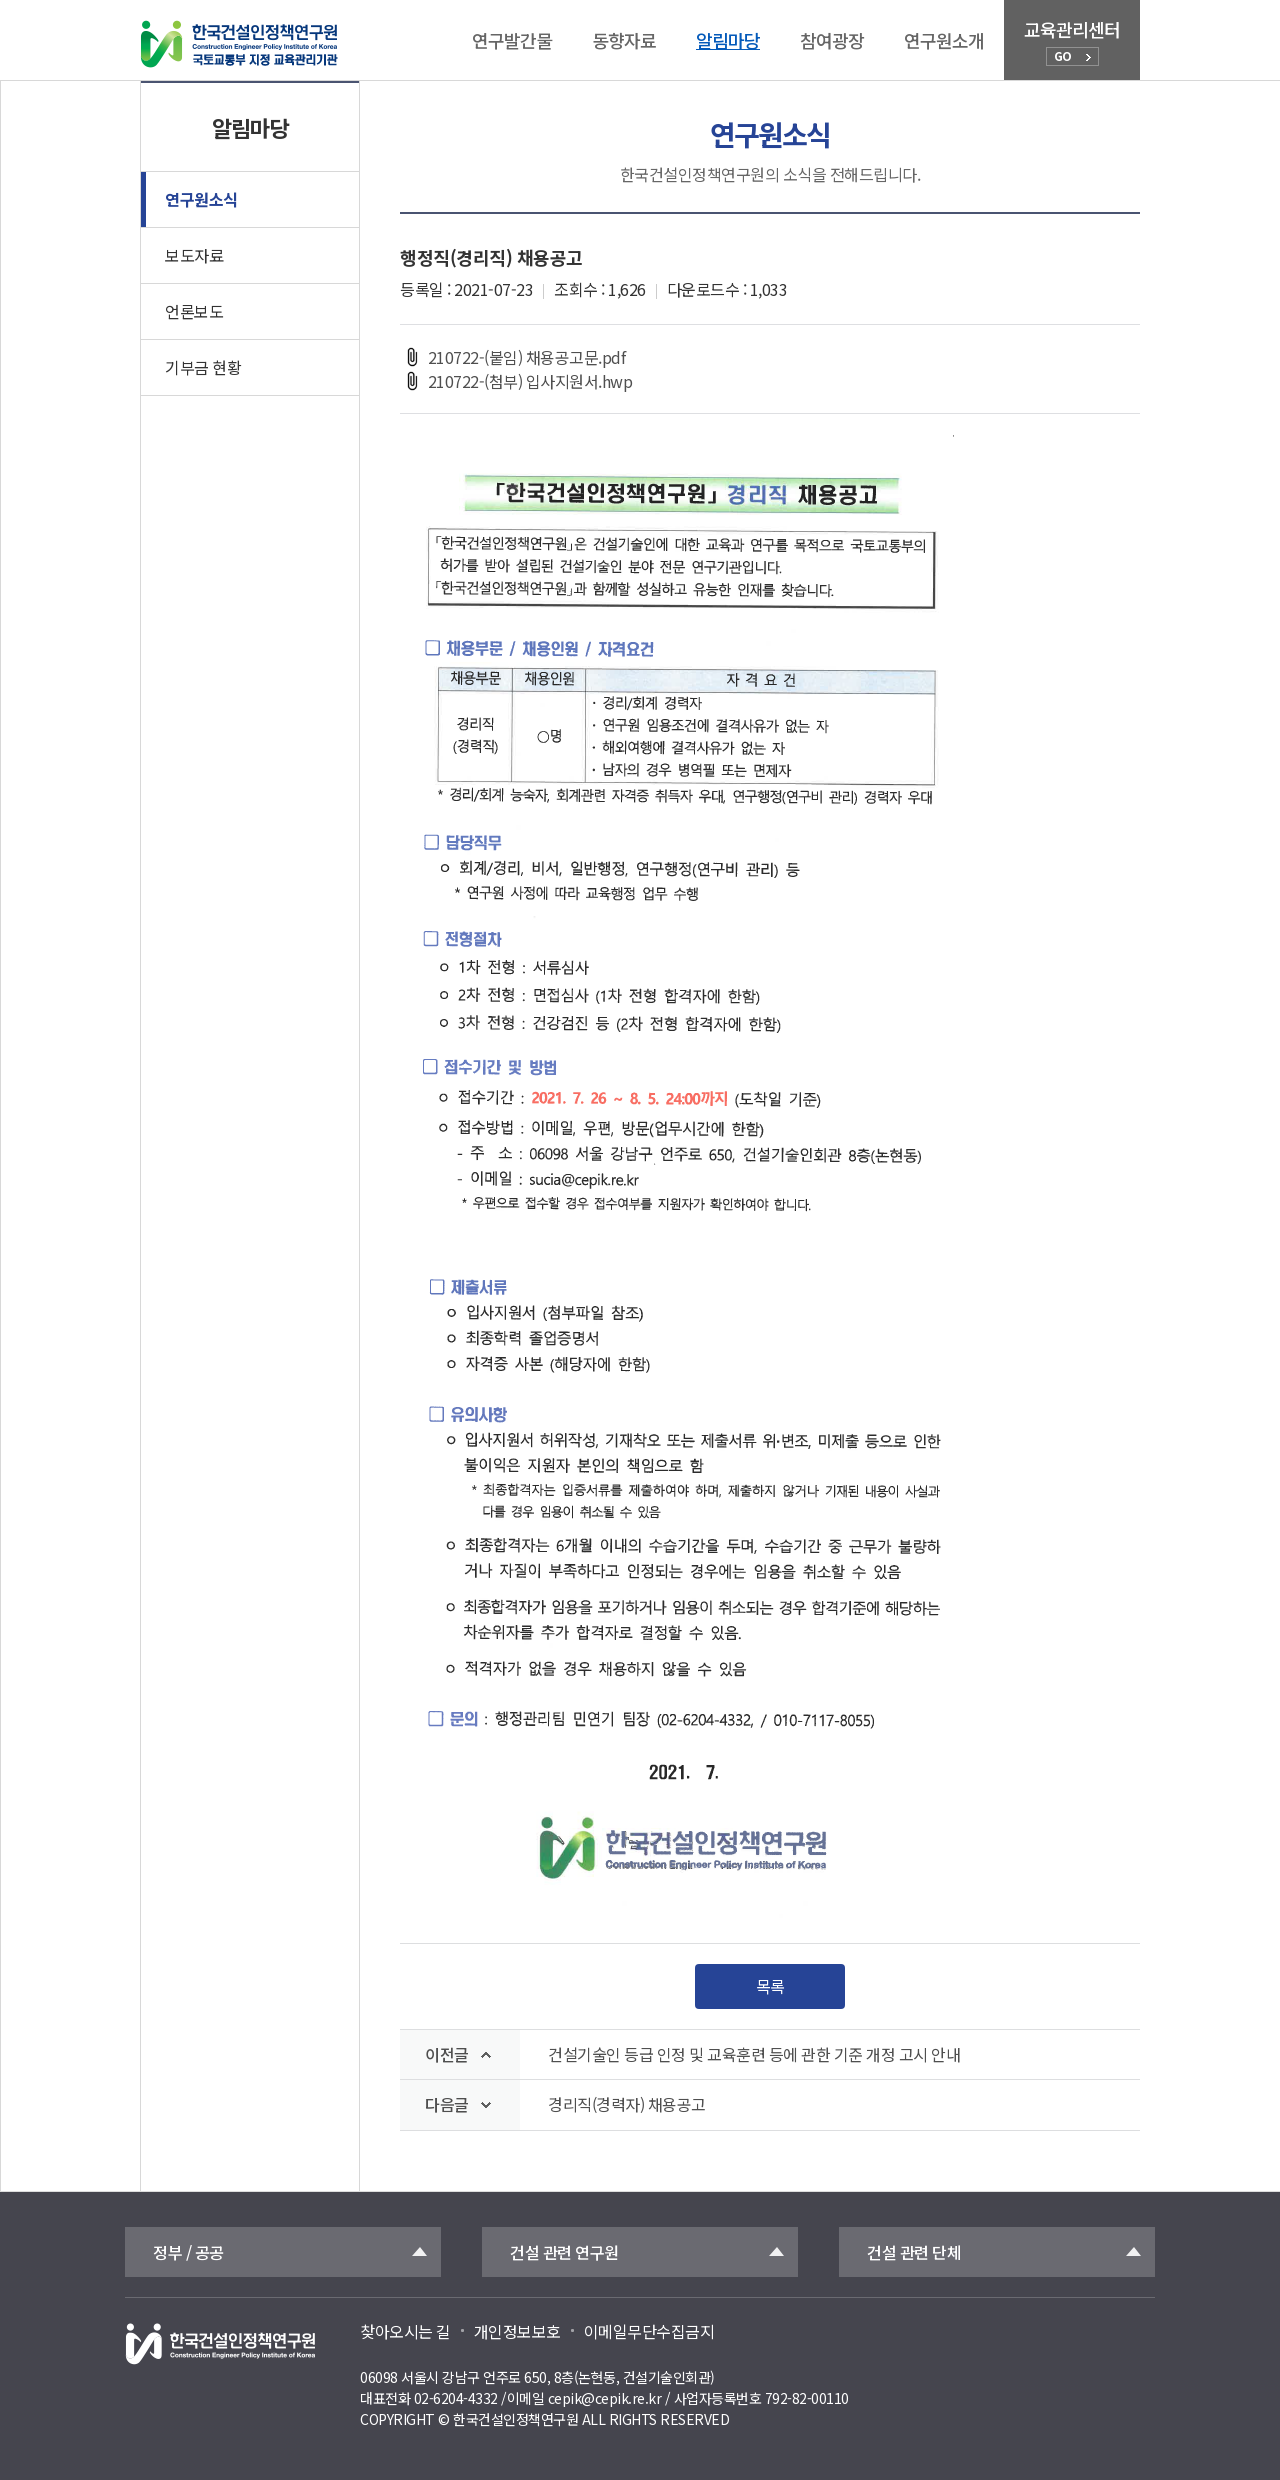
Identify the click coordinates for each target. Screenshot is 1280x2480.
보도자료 (194, 255)
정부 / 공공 (188, 2252)
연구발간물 (512, 40)
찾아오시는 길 (405, 2331)
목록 (770, 1986)
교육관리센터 (1072, 41)
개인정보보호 (517, 2331)
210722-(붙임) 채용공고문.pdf (512, 357)
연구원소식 (201, 199)
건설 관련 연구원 (564, 2252)
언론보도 (194, 311)
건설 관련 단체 (914, 2252)
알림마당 (728, 40)
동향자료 (624, 40)
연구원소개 (944, 40)
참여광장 (832, 40)
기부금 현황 (203, 367)
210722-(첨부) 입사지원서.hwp (516, 381)
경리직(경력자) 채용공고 (627, 2104)
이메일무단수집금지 (649, 2331)
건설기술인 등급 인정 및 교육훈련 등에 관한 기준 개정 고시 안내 (754, 2054)
